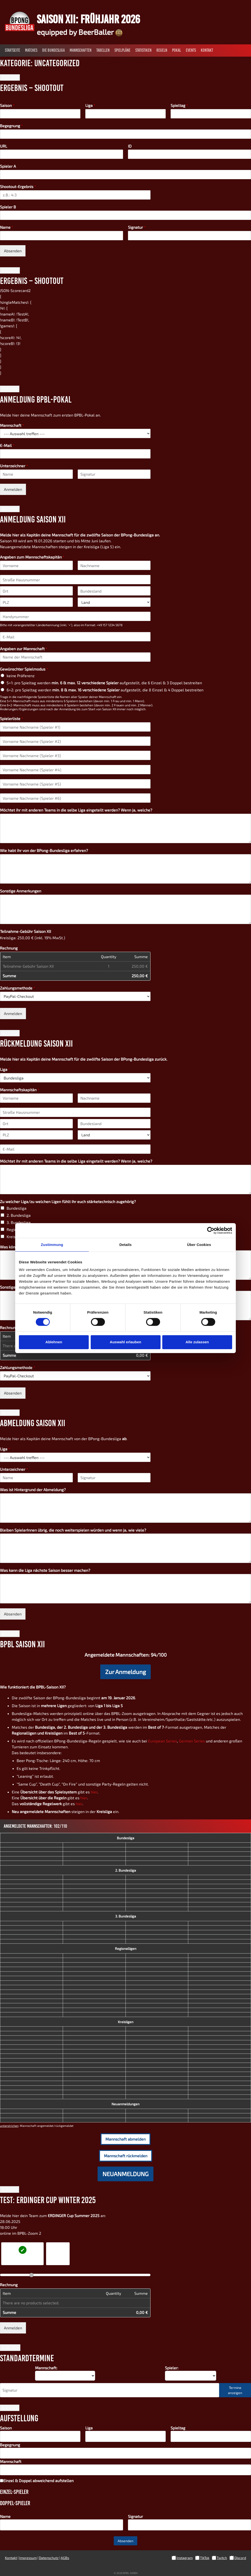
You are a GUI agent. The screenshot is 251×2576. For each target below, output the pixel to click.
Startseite (12, 50)
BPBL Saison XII (22, 1644)
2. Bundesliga (19, 1215)
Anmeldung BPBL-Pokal (36, 399)
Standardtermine (27, 2358)
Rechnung (9, 948)
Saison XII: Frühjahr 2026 (88, 19)
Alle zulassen (197, 1342)
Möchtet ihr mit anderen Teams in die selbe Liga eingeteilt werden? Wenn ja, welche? (76, 810)
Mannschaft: (46, 2367)
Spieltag (179, 105)
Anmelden (13, 489)
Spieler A (8, 166)
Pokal (176, 50)
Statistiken (143, 50)
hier (94, 1791)
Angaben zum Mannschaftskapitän (32, 557)
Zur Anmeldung (125, 1671)
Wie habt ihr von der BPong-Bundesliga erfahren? (44, 850)
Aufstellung (19, 2418)
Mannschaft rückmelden (125, 2155)
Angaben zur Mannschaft (23, 648)
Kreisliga (14, 1236)
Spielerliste (11, 718)
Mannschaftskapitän (19, 1089)
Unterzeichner (14, 465)
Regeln (161, 50)
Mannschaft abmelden (125, 2139)
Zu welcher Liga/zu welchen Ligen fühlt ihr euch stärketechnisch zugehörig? (68, 1201)
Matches (31, 50)
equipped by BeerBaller (80, 31)
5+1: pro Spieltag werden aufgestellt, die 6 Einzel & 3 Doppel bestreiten (104, 682)
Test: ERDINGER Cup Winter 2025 (48, 2200)
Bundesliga (16, 1208)
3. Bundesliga (19, 1222)
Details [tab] (125, 1244)
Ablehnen (53, 1342)
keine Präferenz (21, 675)
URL (3, 146)
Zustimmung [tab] (52, 1244)
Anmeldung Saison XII (33, 519)
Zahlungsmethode (17, 988)
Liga (90, 105)
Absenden (13, 250)
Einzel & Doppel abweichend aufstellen (38, 2480)
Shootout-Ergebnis (18, 186)
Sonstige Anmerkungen (20, 890)
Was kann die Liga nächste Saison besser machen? (45, 1570)
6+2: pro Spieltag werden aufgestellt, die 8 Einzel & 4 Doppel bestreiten (105, 689)
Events (191, 50)
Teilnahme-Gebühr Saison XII (25, 931)
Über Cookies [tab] (199, 1244)
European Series (162, 1740)
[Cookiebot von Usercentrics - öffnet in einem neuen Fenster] (210, 1230)
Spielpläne (122, 50)
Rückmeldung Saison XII (36, 1043)
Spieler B (8, 206)
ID (130, 146)
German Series (192, 1740)
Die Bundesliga (53, 50)
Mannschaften (80, 50)
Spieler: (171, 2367)
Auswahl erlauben (125, 1342)
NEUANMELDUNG (125, 2173)
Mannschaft (12, 425)
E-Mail (7, 445)
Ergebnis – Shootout (31, 88)
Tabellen (103, 50)
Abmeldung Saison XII (32, 1423)
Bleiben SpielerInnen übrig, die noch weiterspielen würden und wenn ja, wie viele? (73, 1530)
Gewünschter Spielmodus (24, 669)
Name (6, 227)
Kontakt (207, 50)
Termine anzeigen (235, 2390)
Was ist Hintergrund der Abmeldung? (33, 1489)
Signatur (137, 227)
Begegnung (11, 125)
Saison (7, 105)
